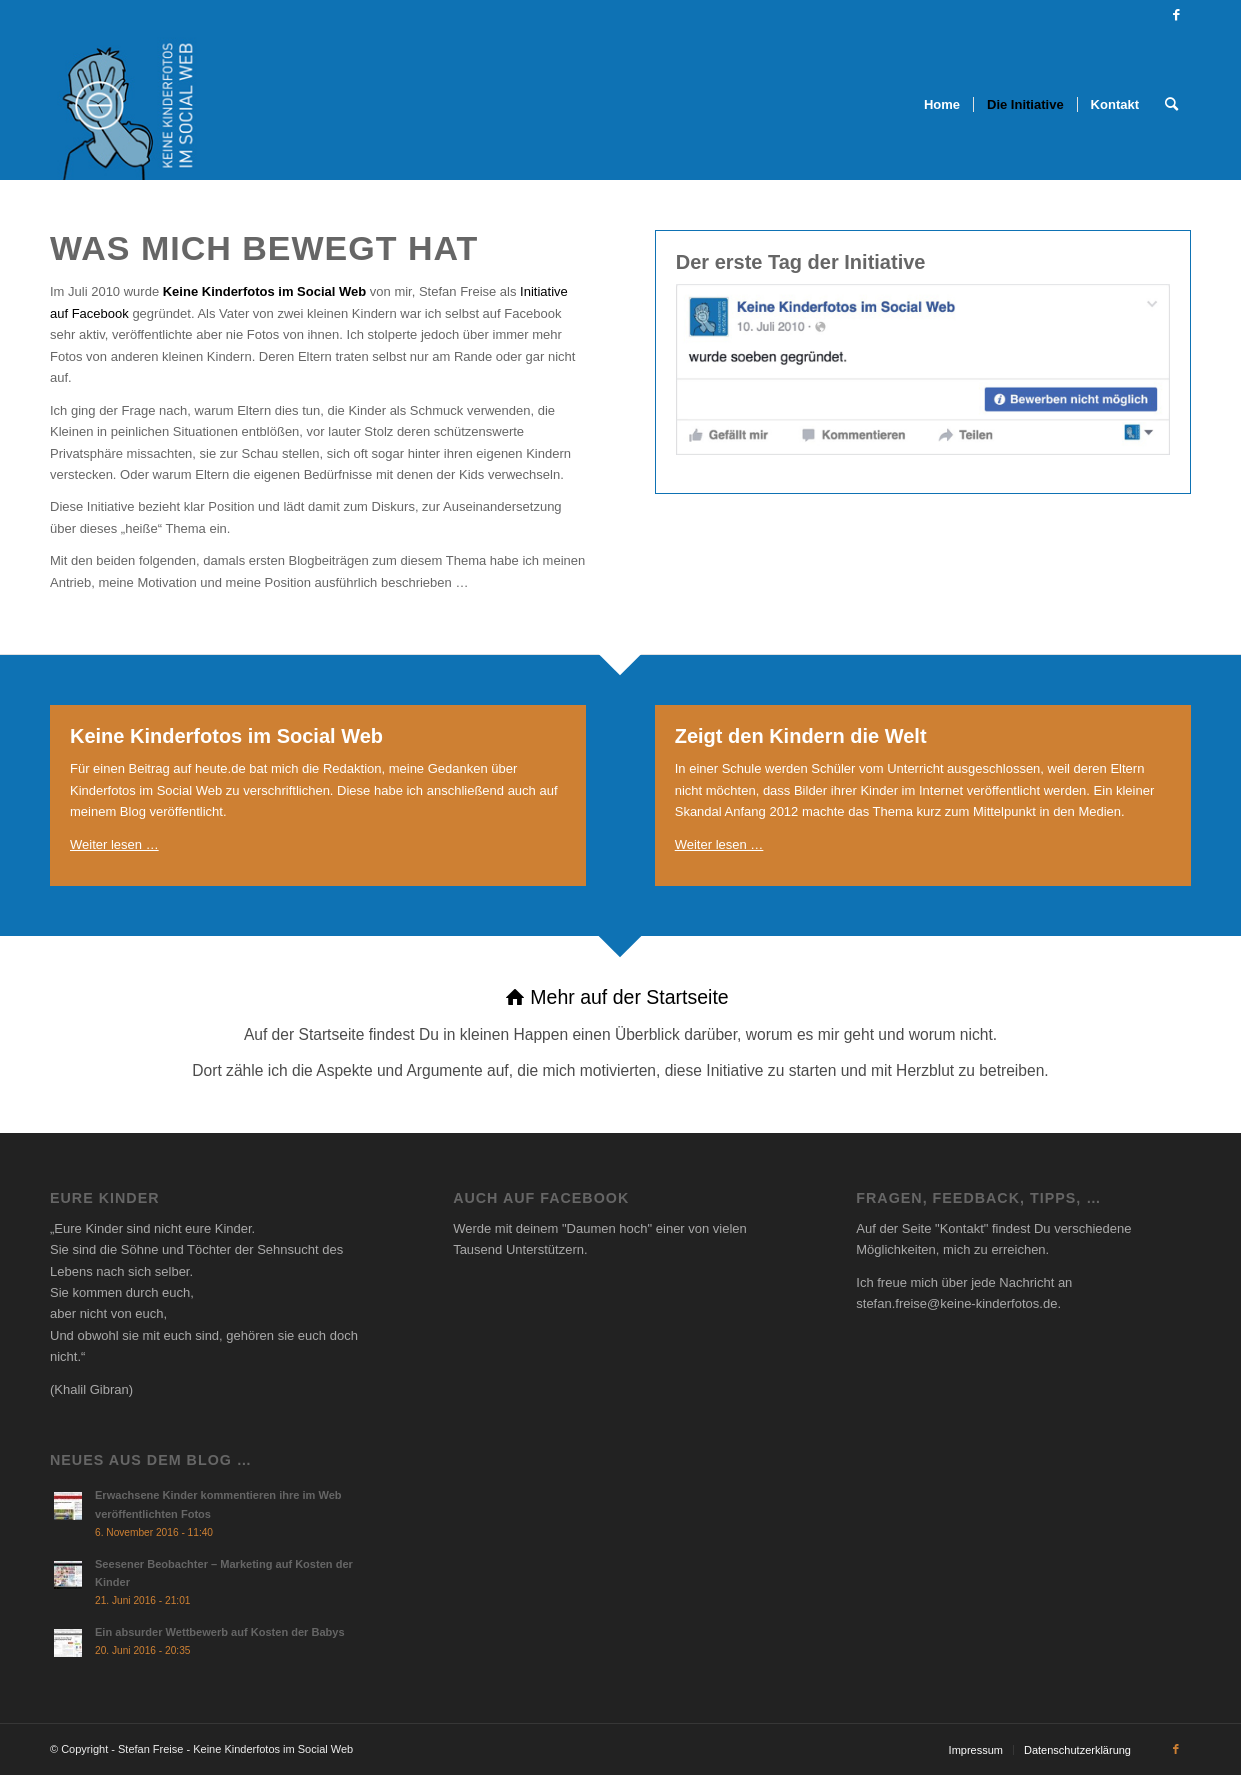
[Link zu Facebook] (1176, 15)
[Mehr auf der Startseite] (620, 1034)
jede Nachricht (1012, 1282)
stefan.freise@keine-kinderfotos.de (956, 1303)
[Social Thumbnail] (125, 105)
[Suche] (1171, 105)
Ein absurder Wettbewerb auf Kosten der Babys (220, 1632)
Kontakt (962, 1228)
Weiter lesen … (114, 844)
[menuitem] (942, 105)
